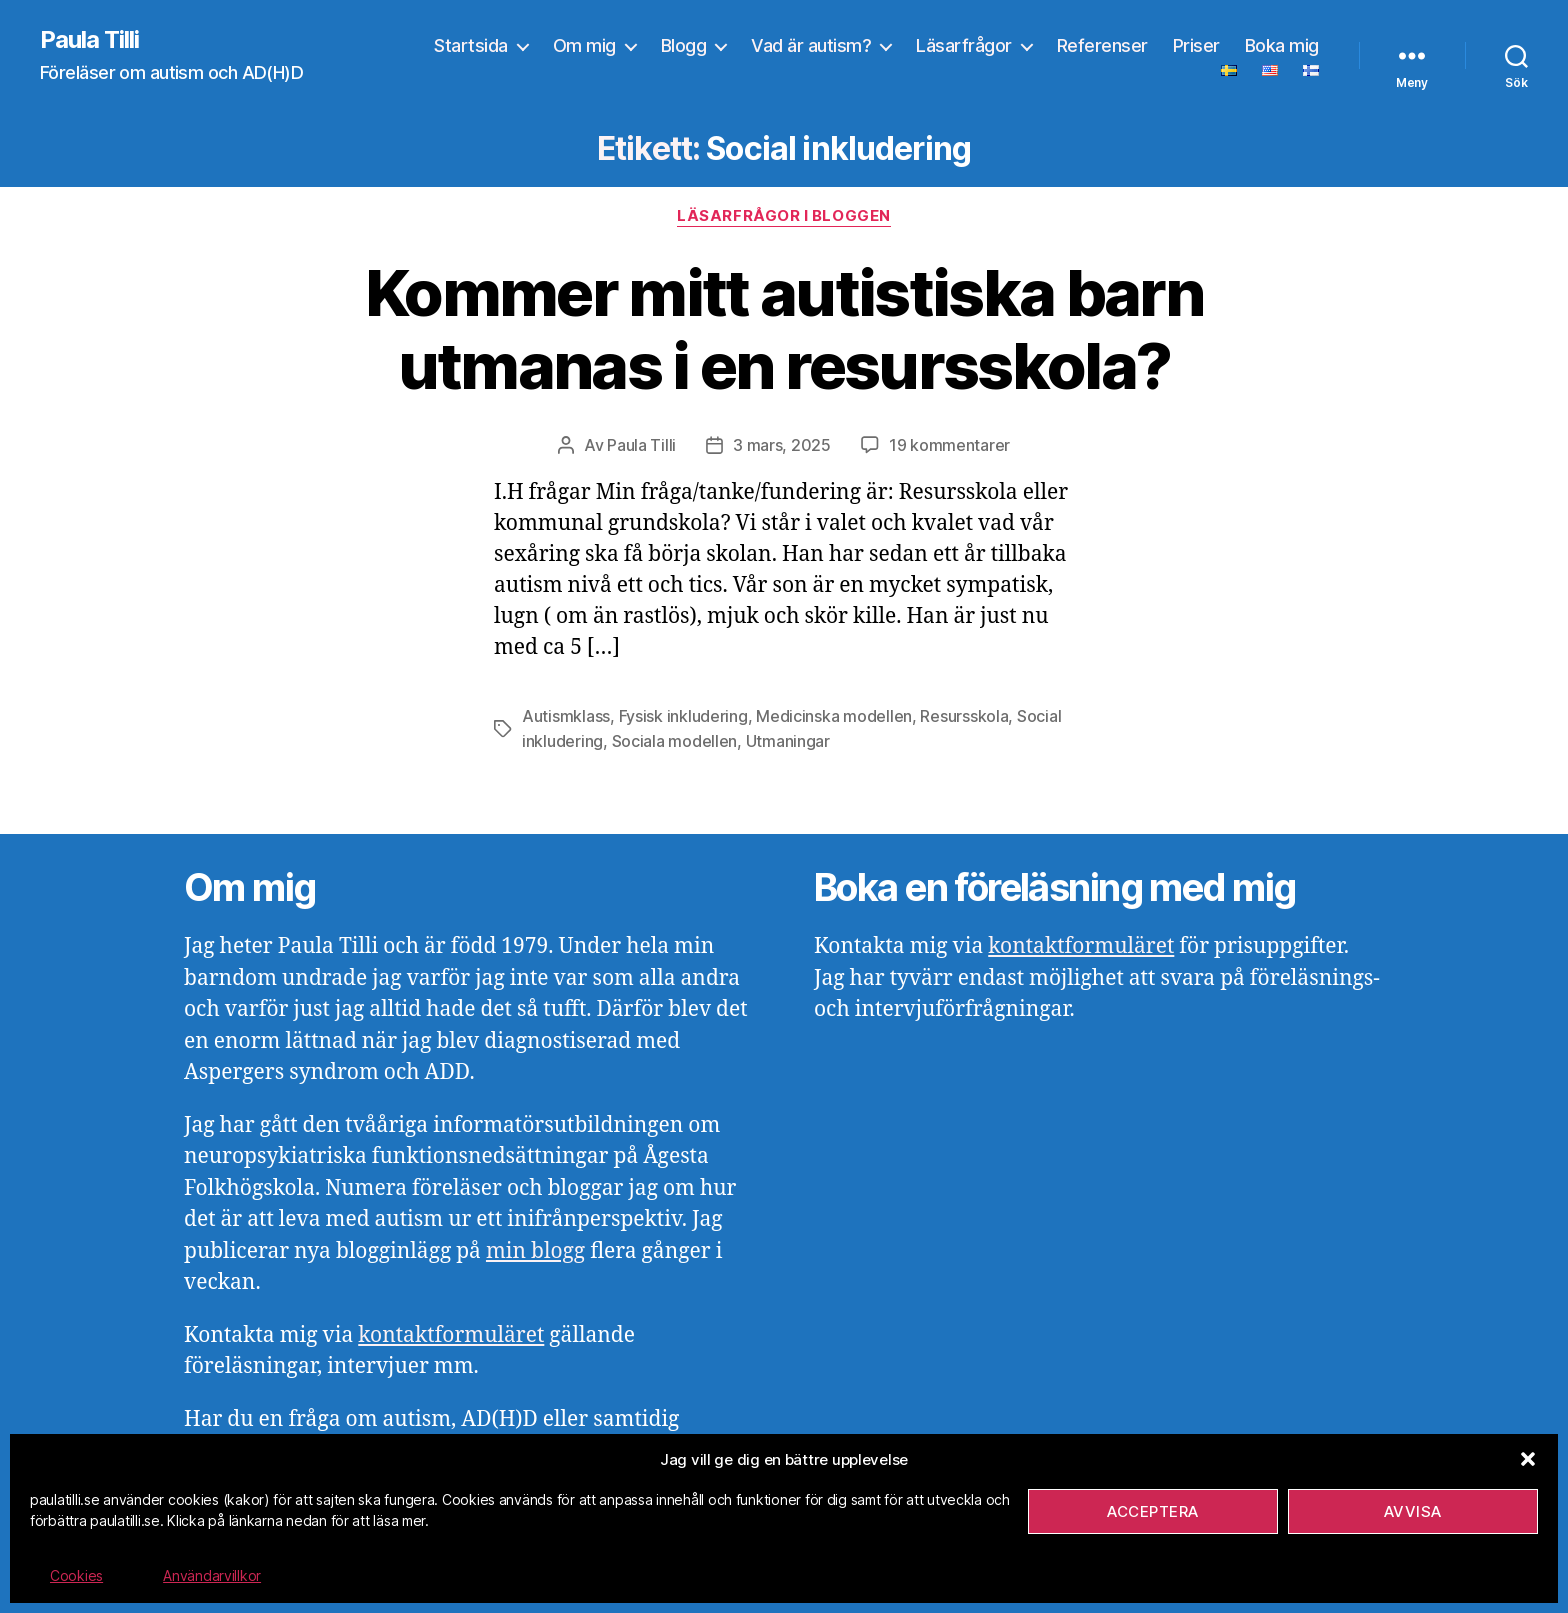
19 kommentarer (949, 445)
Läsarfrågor (964, 45)
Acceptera (1153, 1511)
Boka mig (1282, 45)
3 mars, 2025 (782, 445)
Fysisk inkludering (683, 715)
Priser (1196, 45)
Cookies (76, 1575)
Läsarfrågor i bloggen (784, 216)
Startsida (471, 45)
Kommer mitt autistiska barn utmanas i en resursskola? (784, 329)
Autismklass (566, 715)
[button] (1528, 1459)
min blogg (535, 1248)
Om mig (584, 45)
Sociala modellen (675, 739)
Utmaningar (788, 739)
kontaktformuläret (451, 1332)
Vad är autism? (811, 45)
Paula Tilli (89, 40)
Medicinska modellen (834, 715)
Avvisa (1413, 1511)
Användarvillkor (212, 1575)
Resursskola (964, 715)
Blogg (684, 45)
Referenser (1102, 45)
